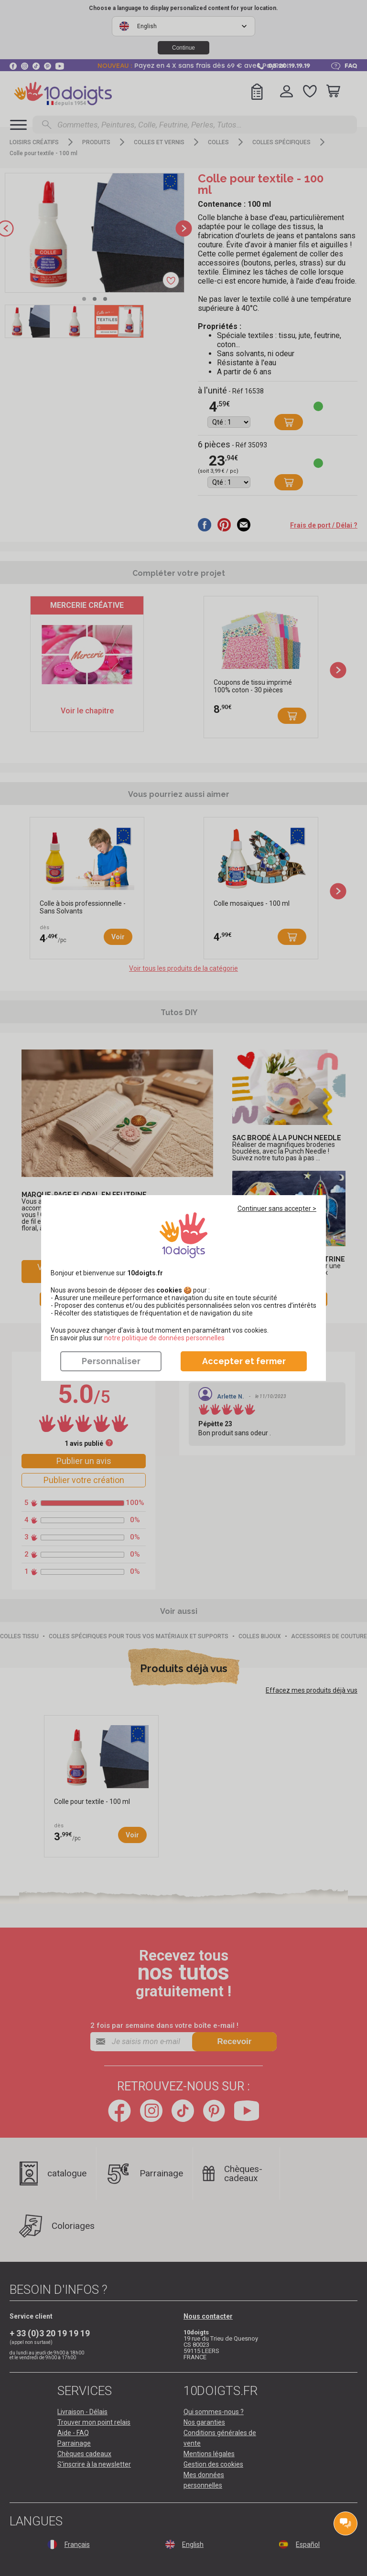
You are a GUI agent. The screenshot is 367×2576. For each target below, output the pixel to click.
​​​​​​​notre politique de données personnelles (164, 1338)
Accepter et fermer (244, 1361)
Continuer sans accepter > (276, 1208)
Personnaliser (111, 1361)
